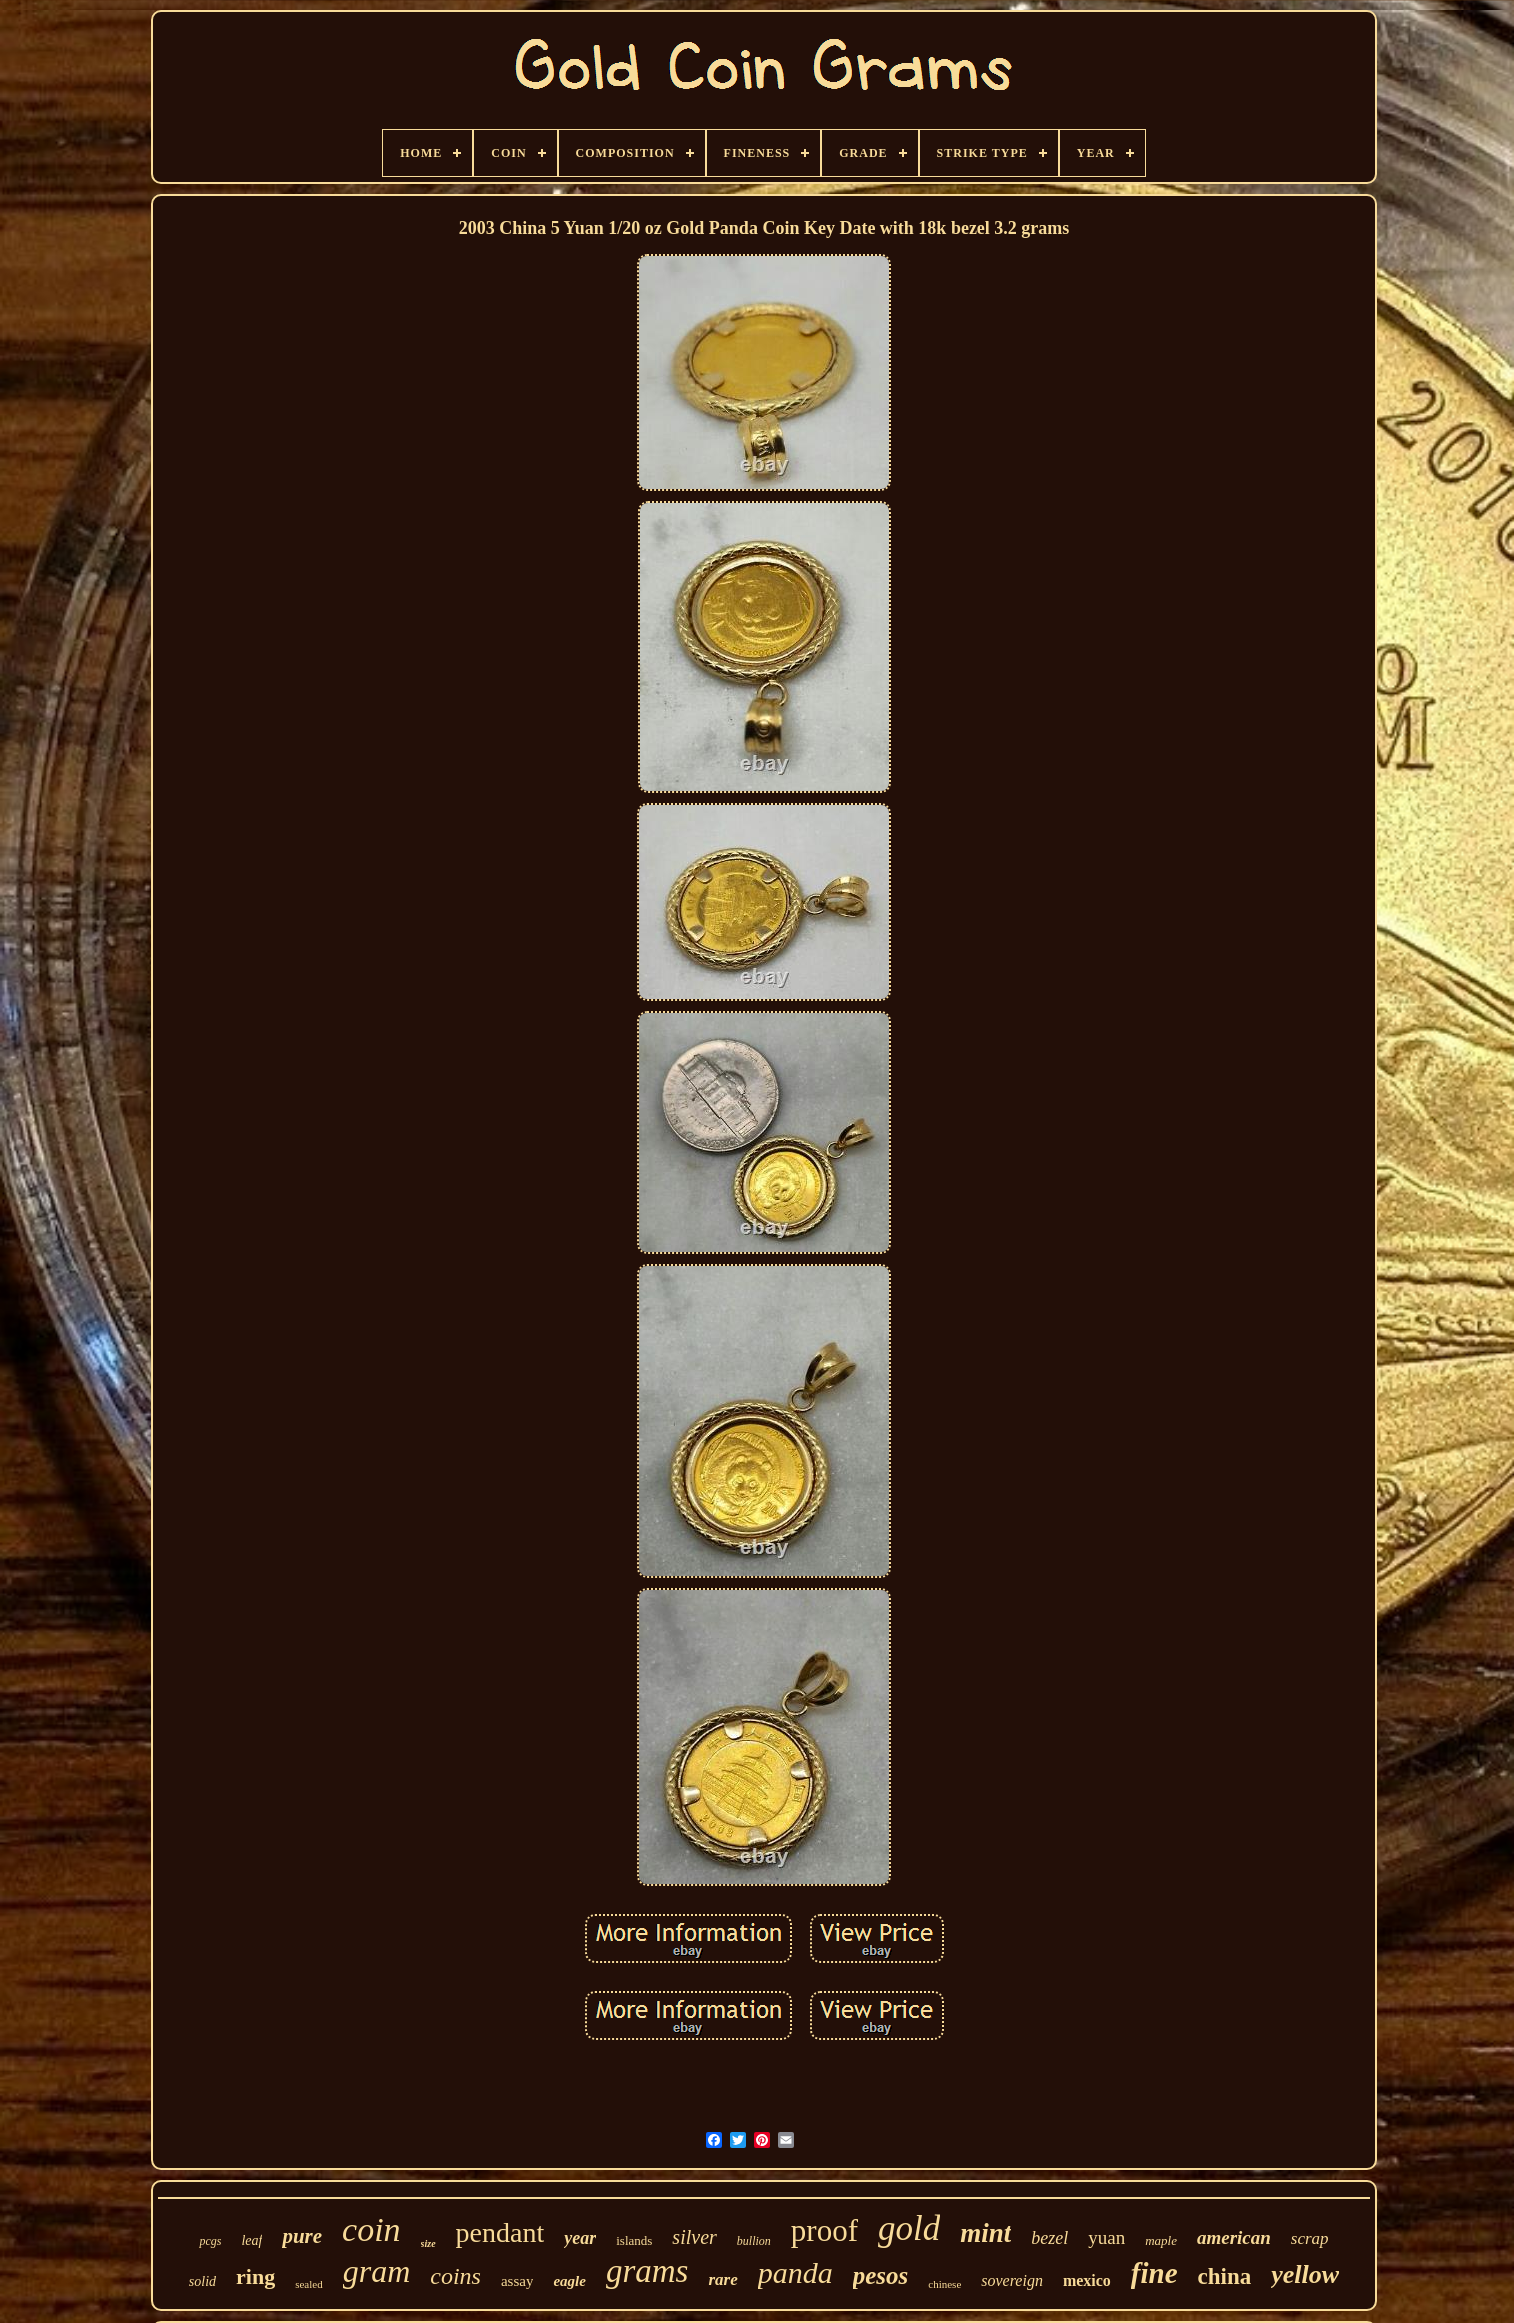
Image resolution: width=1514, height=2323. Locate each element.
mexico (1087, 2280)
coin (371, 2229)
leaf (251, 2240)
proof (824, 2230)
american (1234, 2237)
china (1225, 2276)
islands (634, 2240)
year (580, 2238)
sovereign (1012, 2280)
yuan (1106, 2237)
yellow (1305, 2274)
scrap (1310, 2238)
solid (202, 2281)
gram (377, 2271)
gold (909, 2228)
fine (1154, 2273)
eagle (569, 2281)
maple (1161, 2240)
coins (455, 2276)
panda (795, 2272)
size (428, 2243)
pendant (500, 2232)
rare (722, 2279)
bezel (1049, 2238)
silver (694, 2237)
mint (985, 2233)
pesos (881, 2275)
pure (302, 2236)
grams (647, 2271)
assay (517, 2281)
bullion (754, 2241)
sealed (308, 2284)
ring (255, 2276)
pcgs (210, 2241)
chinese (944, 2284)
